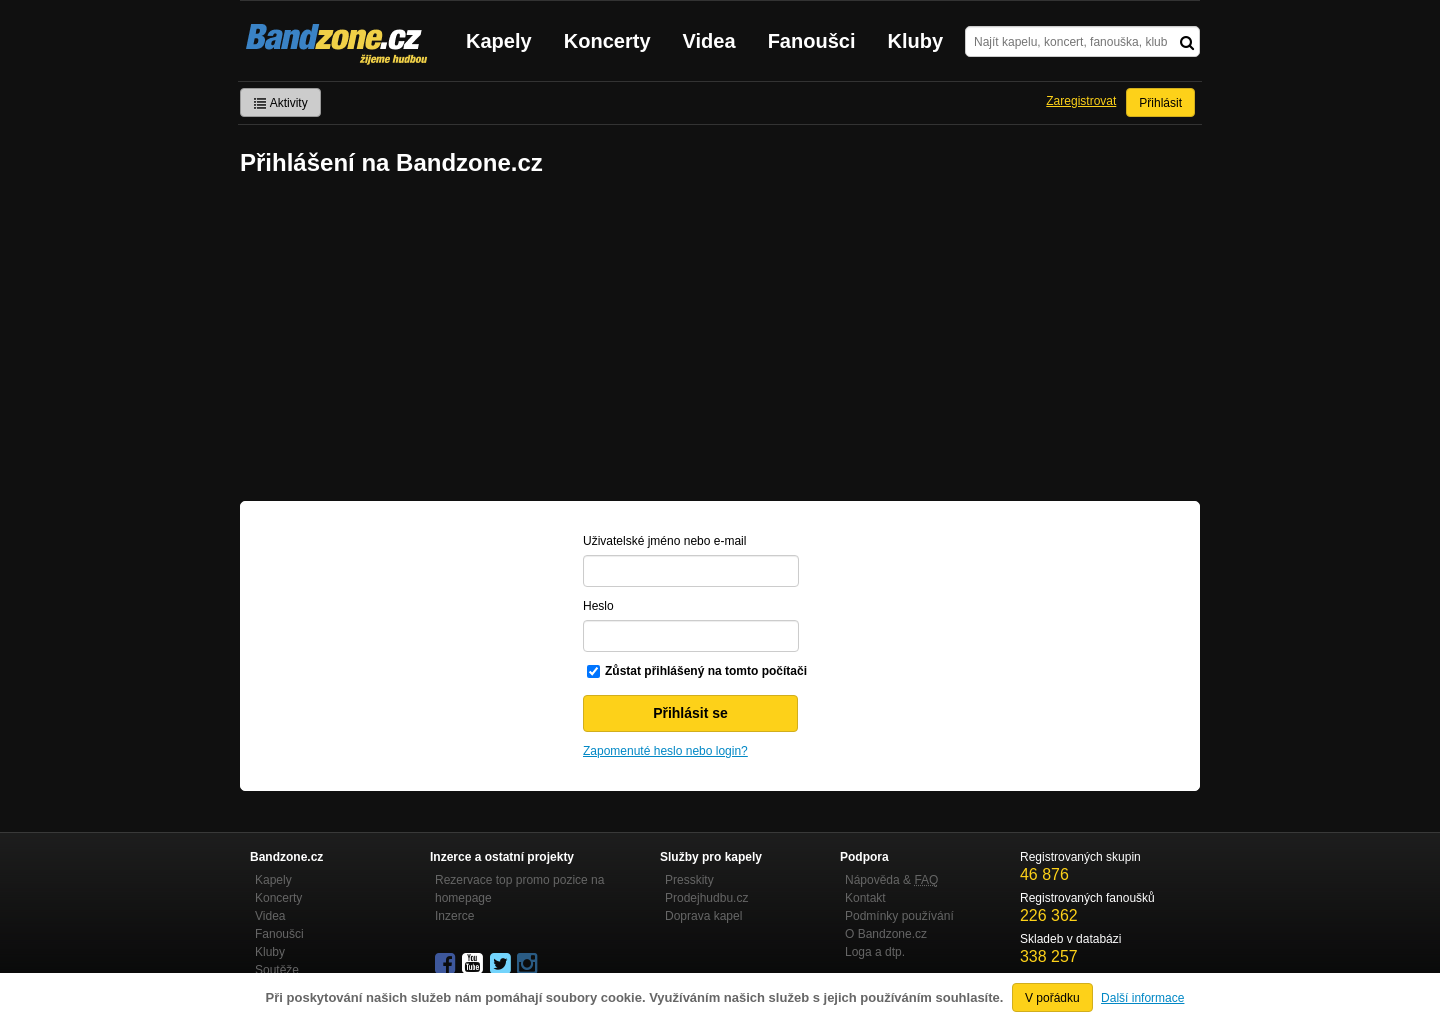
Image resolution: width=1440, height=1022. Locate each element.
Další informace (1142, 998)
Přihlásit (1160, 103)
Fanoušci (812, 41)
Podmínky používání (899, 916)
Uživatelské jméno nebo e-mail (664, 541)
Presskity (689, 880)
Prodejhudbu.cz (706, 898)
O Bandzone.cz (886, 934)
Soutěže (277, 970)
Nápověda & (891, 880)
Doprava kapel (703, 916)
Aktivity (280, 103)
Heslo (598, 606)
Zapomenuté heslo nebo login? (665, 751)
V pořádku (1052, 998)
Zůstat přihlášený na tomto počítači (706, 671)
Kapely (499, 41)
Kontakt (865, 898)
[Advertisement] (720, 341)
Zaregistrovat (1081, 101)
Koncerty (607, 41)
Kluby (916, 41)
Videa (709, 41)
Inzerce (454, 916)
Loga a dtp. (875, 952)
